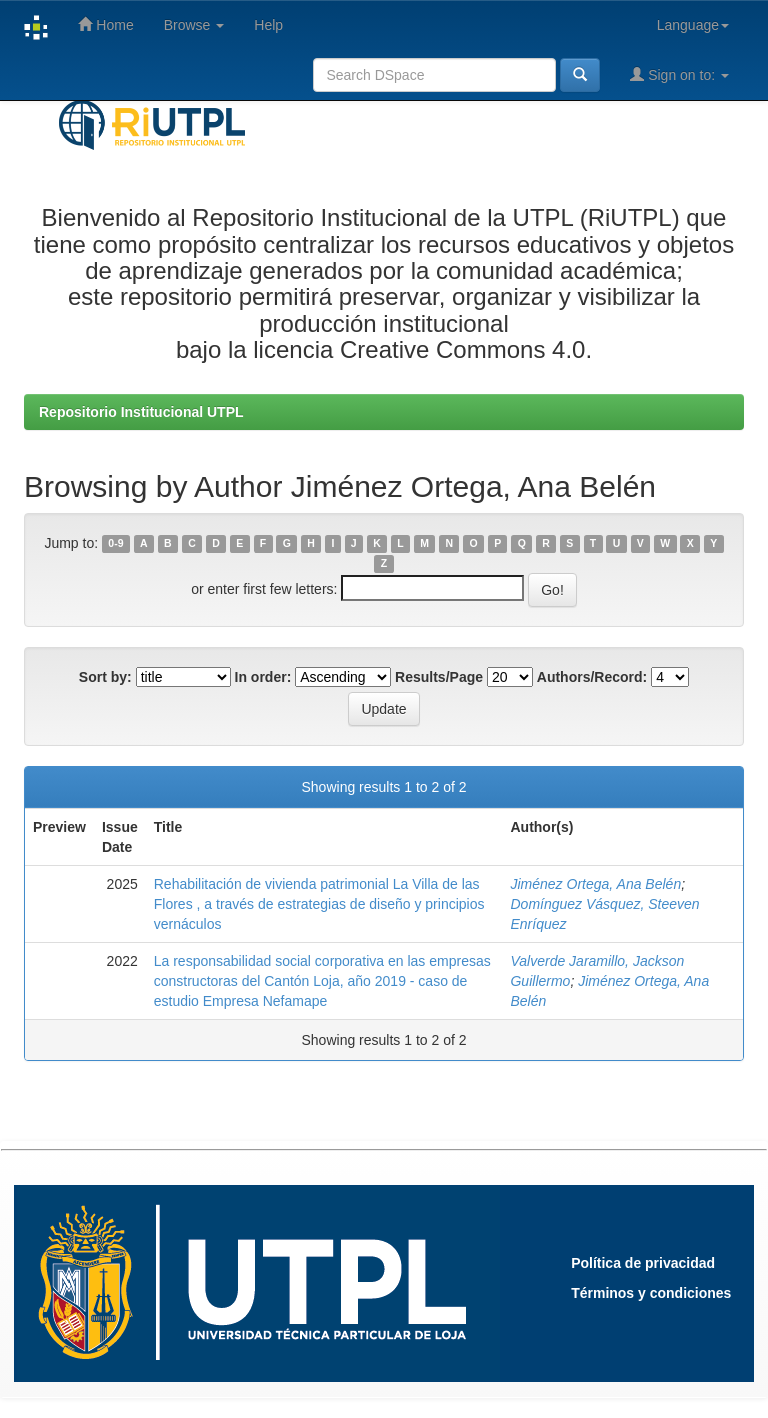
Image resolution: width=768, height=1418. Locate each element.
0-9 (115, 544)
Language (693, 25)
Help (268, 25)
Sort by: (105, 677)
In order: (263, 677)
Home (105, 24)
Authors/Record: (592, 677)
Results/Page (439, 677)
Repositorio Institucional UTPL (141, 412)
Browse (194, 25)
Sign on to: (679, 74)
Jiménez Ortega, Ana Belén (595, 884)
